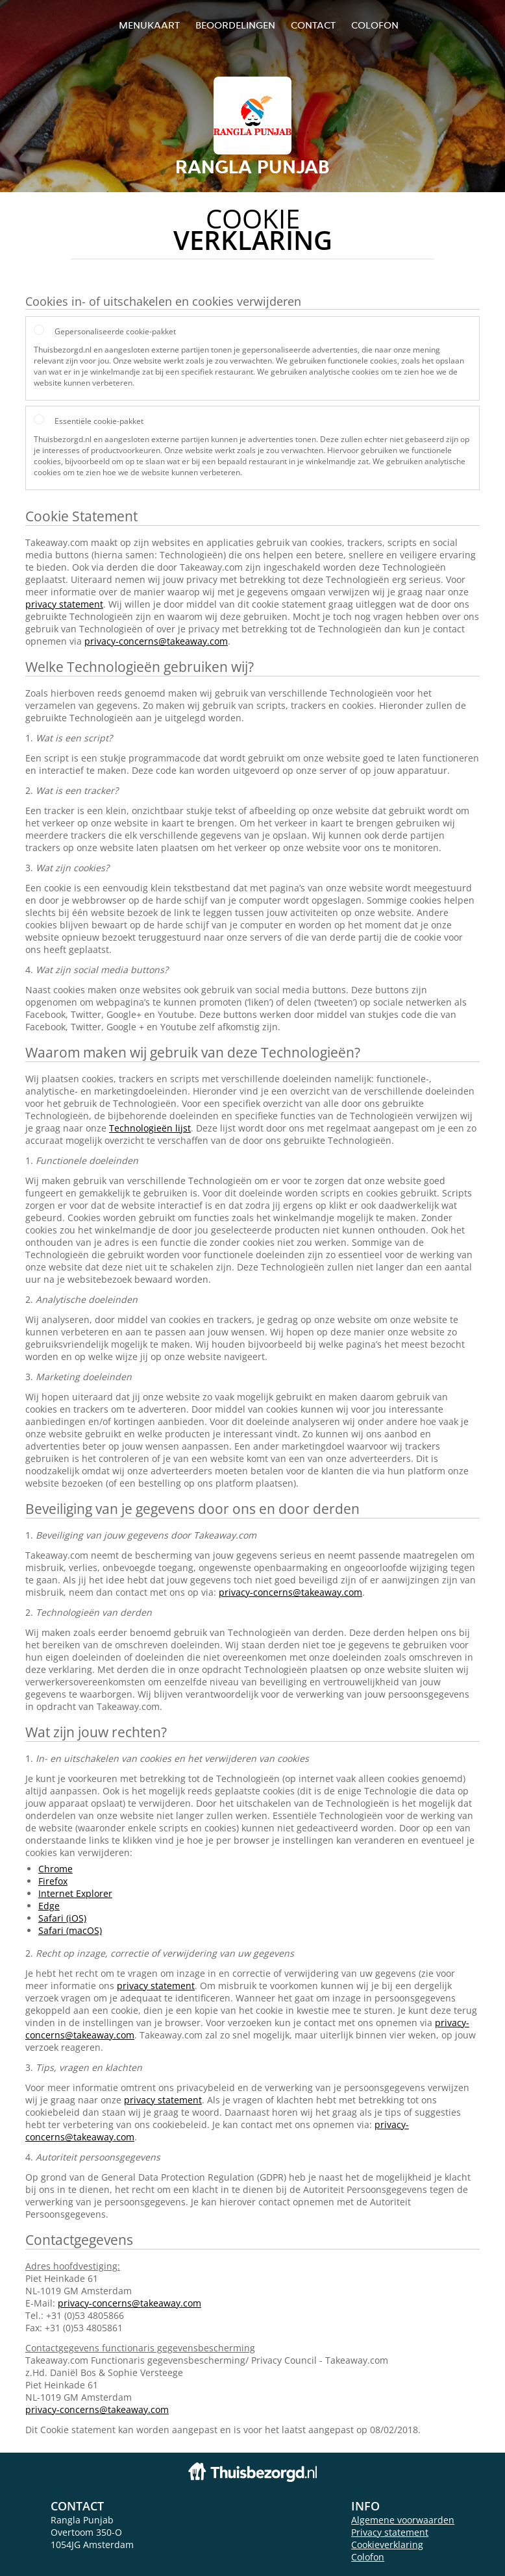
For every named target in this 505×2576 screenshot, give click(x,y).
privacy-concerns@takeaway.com (156, 641)
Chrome (55, 1869)
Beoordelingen (235, 25)
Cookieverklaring (387, 2544)
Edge (49, 1906)
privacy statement (64, 604)
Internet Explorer (75, 1893)
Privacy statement (389, 2532)
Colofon (367, 2557)
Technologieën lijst (150, 1128)
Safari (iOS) (62, 1918)
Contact (313, 25)
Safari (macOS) (70, 1930)
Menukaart (149, 25)
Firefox (53, 1881)
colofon (375, 25)
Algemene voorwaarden (402, 2520)
